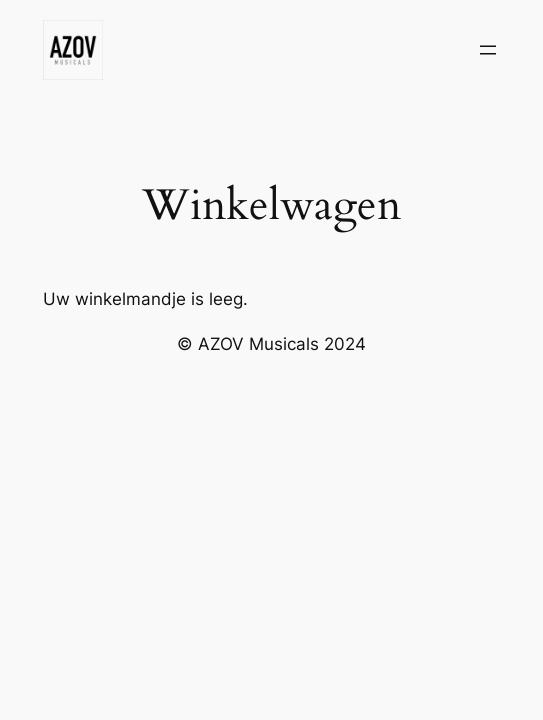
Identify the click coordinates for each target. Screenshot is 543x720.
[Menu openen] (488, 50)
